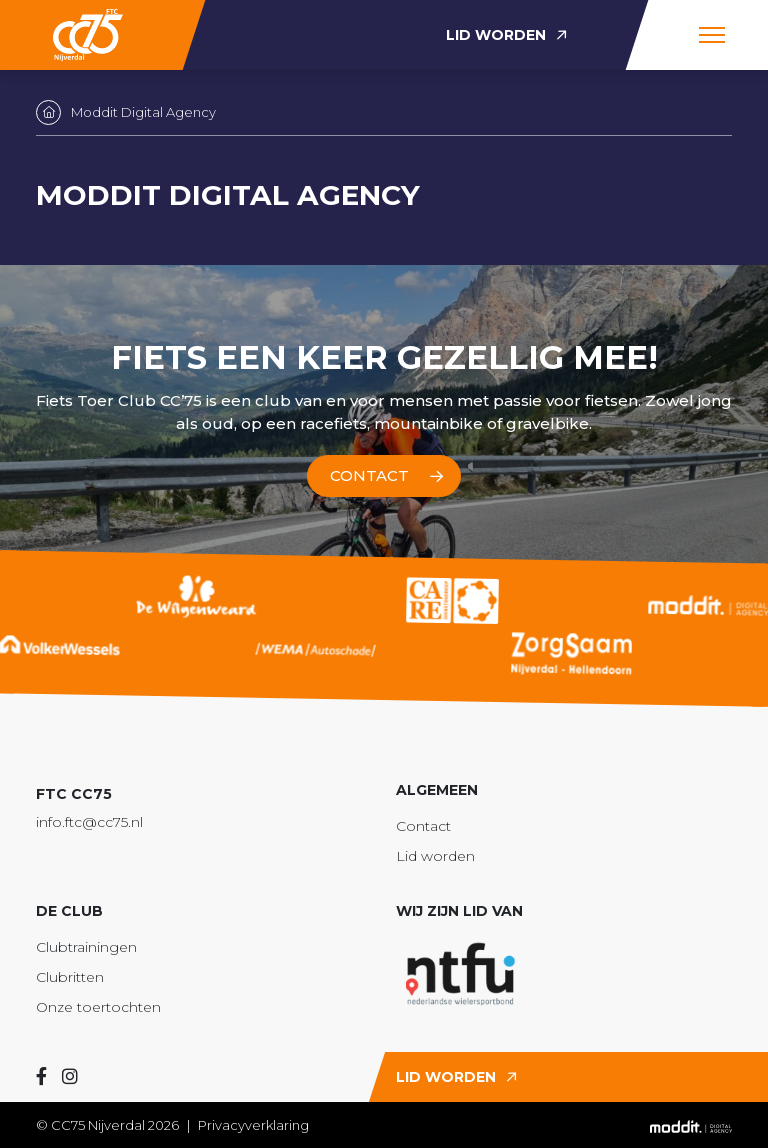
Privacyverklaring (253, 1125)
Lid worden (435, 856)
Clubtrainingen (86, 947)
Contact (423, 826)
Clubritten (70, 977)
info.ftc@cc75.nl (89, 822)
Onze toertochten (98, 1007)
